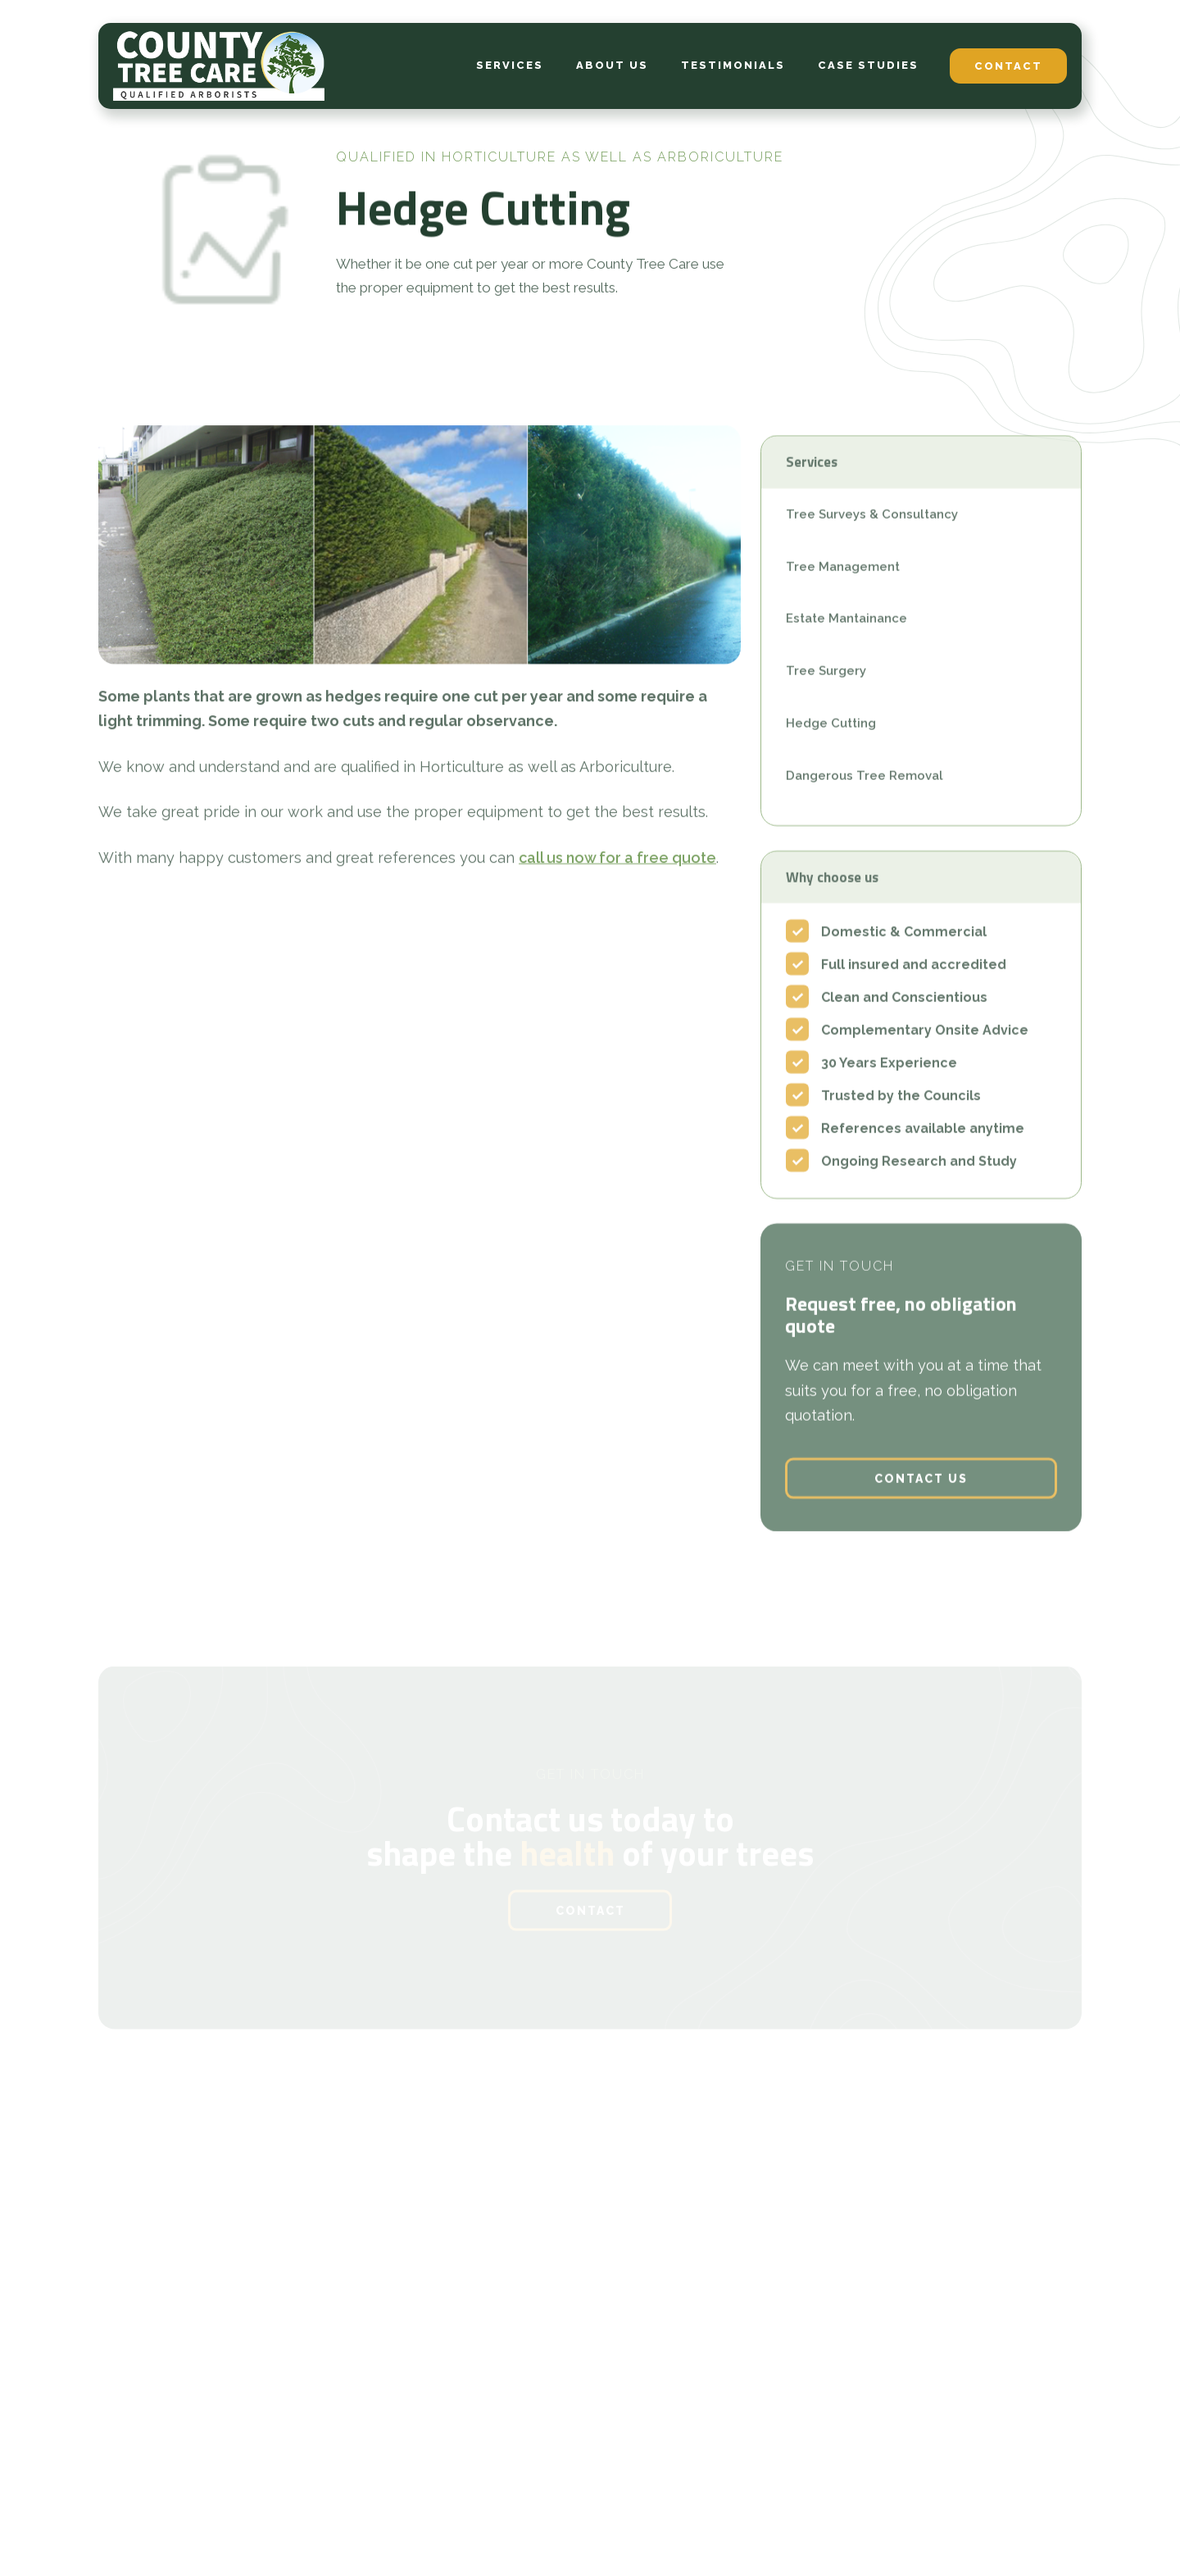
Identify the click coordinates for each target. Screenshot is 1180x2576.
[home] (219, 66)
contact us (921, 1499)
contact (1008, 66)
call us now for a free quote (617, 864)
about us (612, 65)
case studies (868, 65)
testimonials (733, 65)
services (509, 65)
